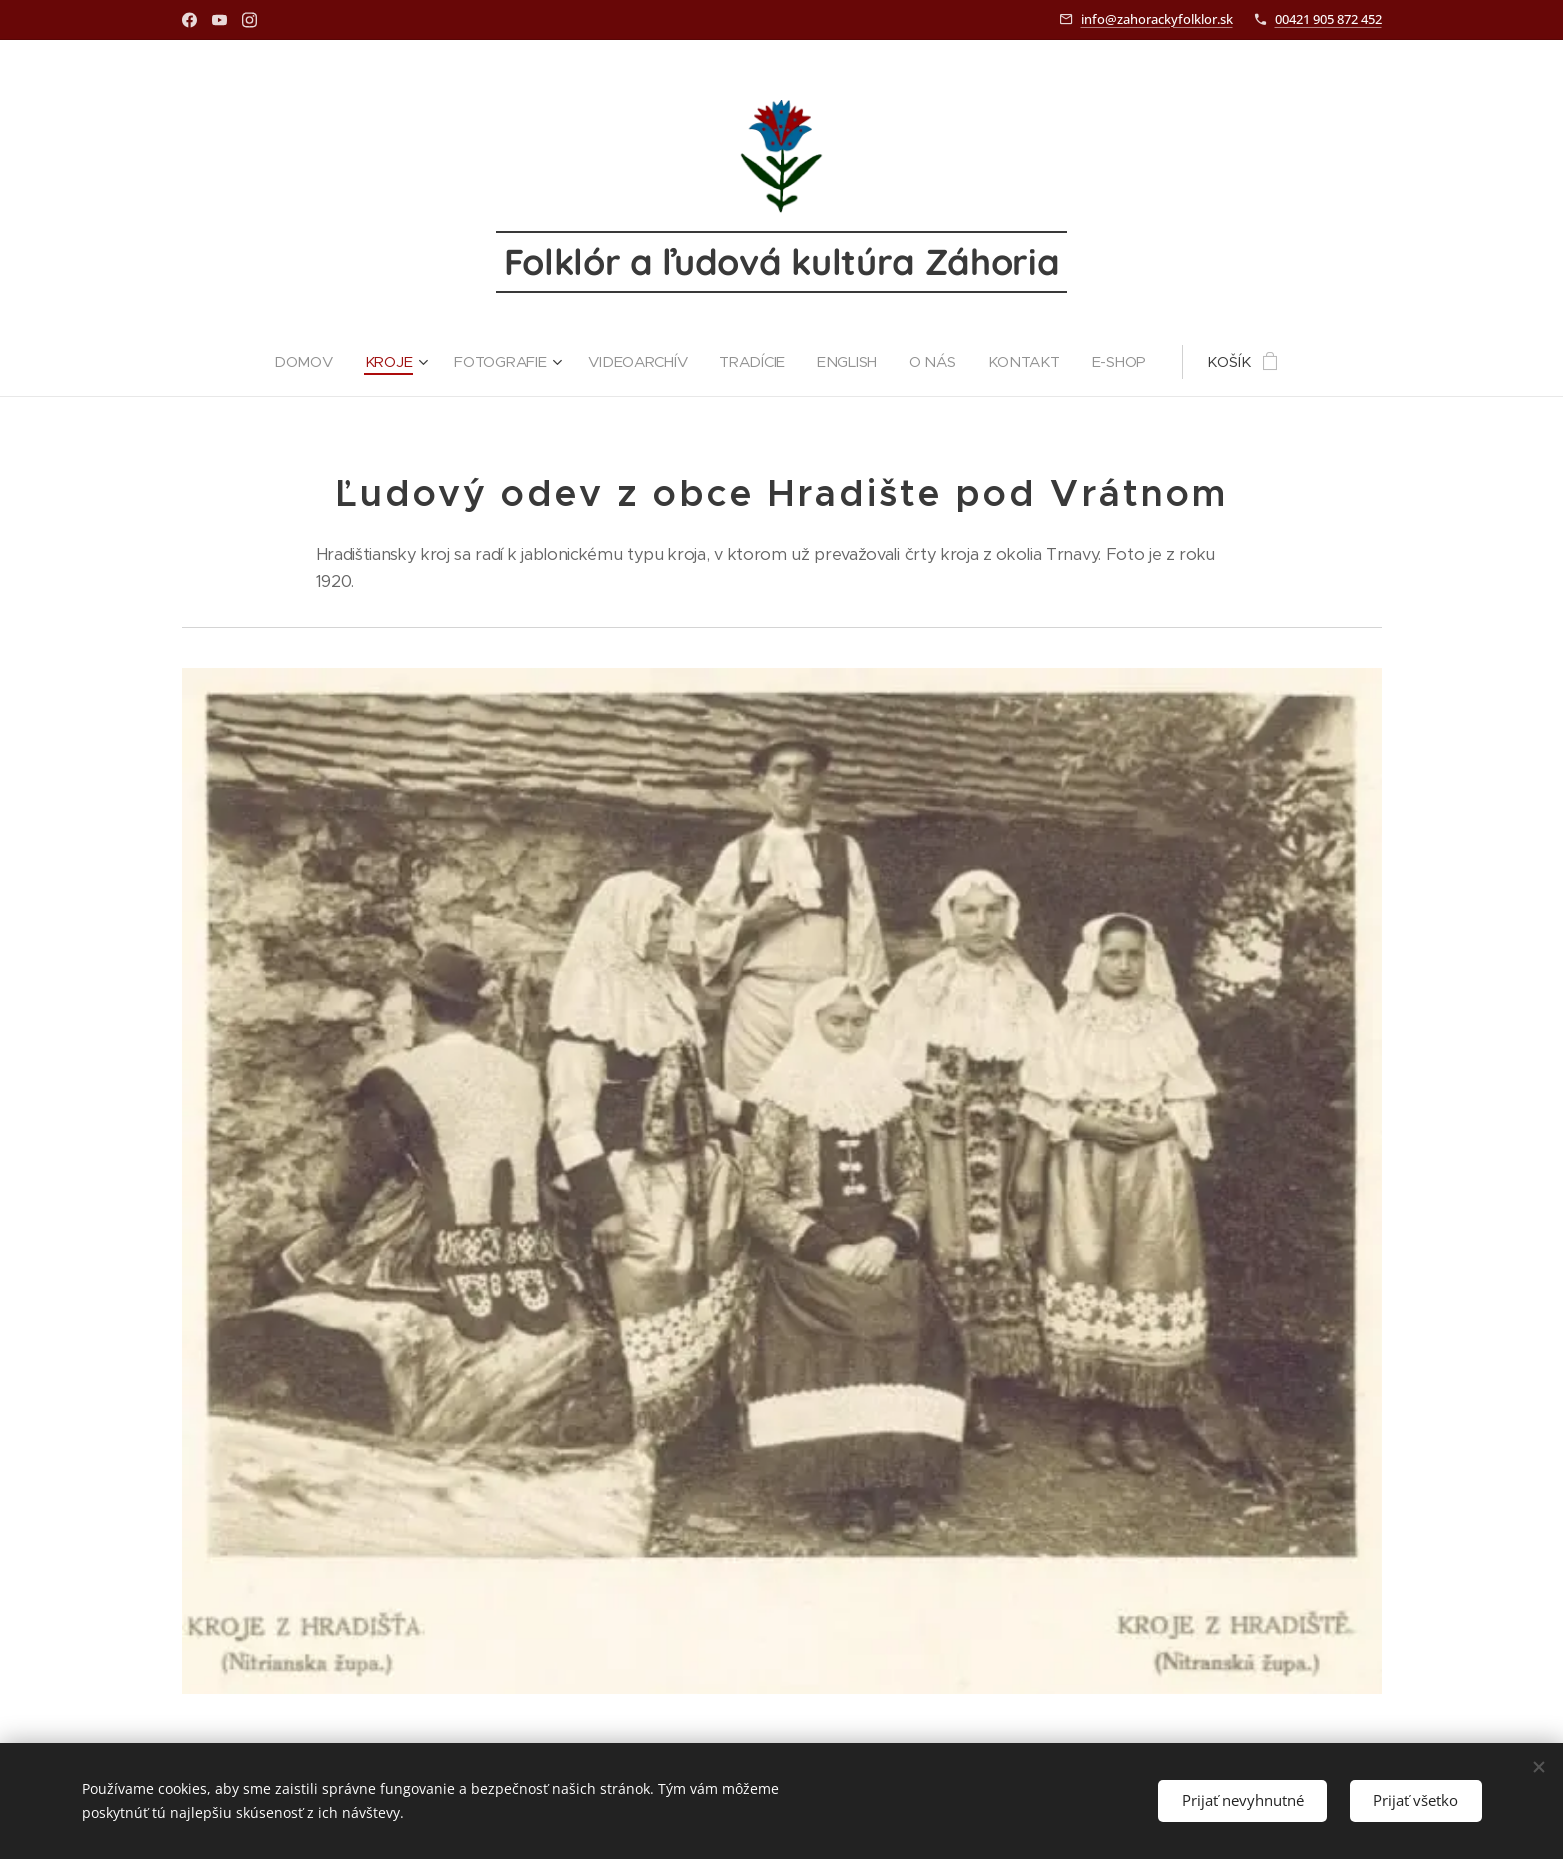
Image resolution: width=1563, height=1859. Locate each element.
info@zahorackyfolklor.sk (1157, 19)
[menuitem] (303, 362)
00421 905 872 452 (1328, 19)
